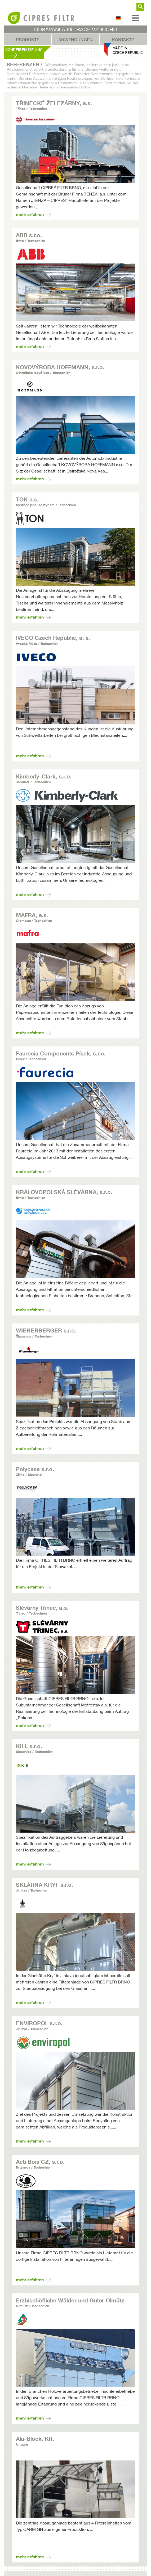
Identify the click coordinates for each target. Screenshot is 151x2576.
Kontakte (123, 39)
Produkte (27, 39)
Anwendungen (75, 39)
